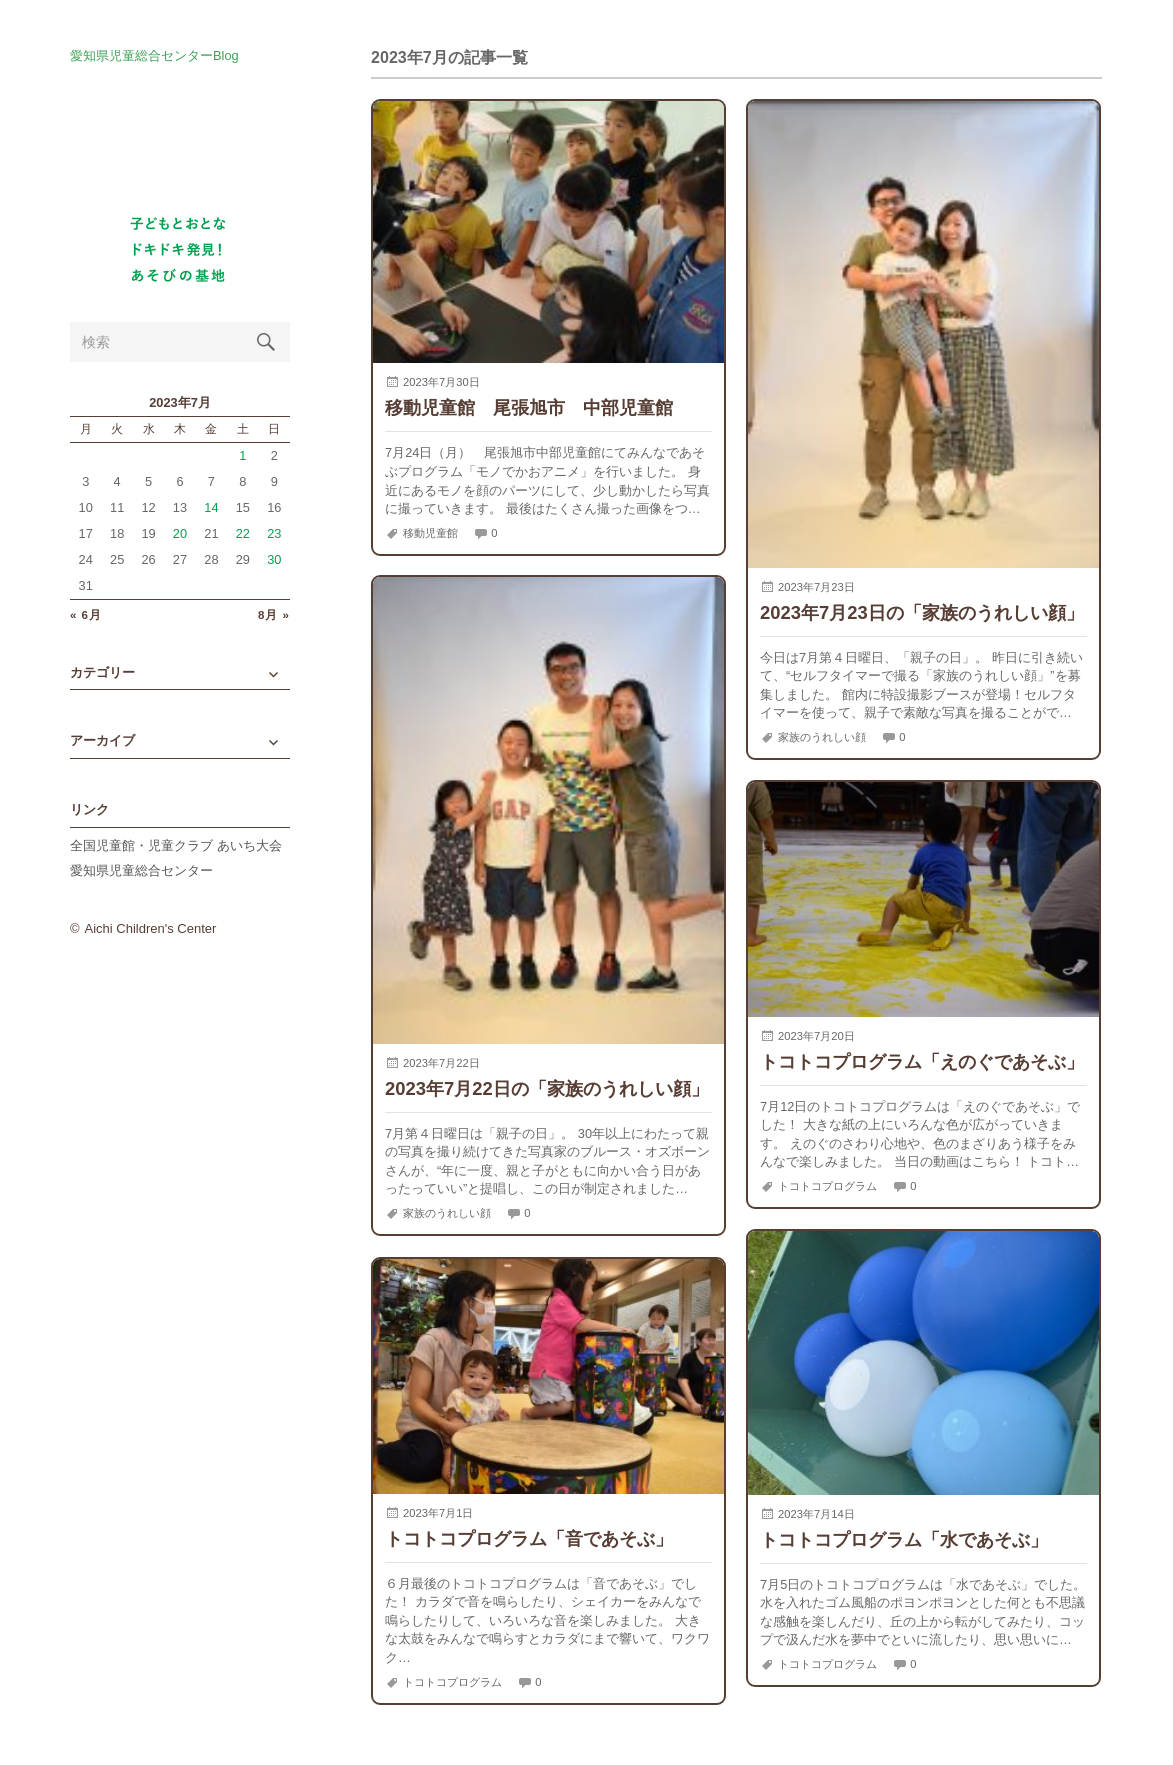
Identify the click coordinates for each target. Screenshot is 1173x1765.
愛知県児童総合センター (141, 870)
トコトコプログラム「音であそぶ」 (529, 1538)
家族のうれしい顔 (822, 737)
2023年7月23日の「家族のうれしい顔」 (922, 612)
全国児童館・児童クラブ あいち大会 (176, 845)
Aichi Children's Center (151, 928)
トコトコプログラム (827, 1186)
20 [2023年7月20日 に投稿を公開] (180, 533)
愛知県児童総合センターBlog (154, 56)
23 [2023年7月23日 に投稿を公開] (274, 533)
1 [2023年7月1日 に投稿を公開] (242, 455)
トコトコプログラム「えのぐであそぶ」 (922, 1061)
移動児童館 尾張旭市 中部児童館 (529, 407)
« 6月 (86, 615)
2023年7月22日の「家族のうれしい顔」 (547, 1088)
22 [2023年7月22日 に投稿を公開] (243, 533)
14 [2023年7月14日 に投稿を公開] (211, 507)
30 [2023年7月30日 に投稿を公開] (274, 559)
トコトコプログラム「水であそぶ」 (904, 1539)
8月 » (274, 615)
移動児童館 (430, 533)
